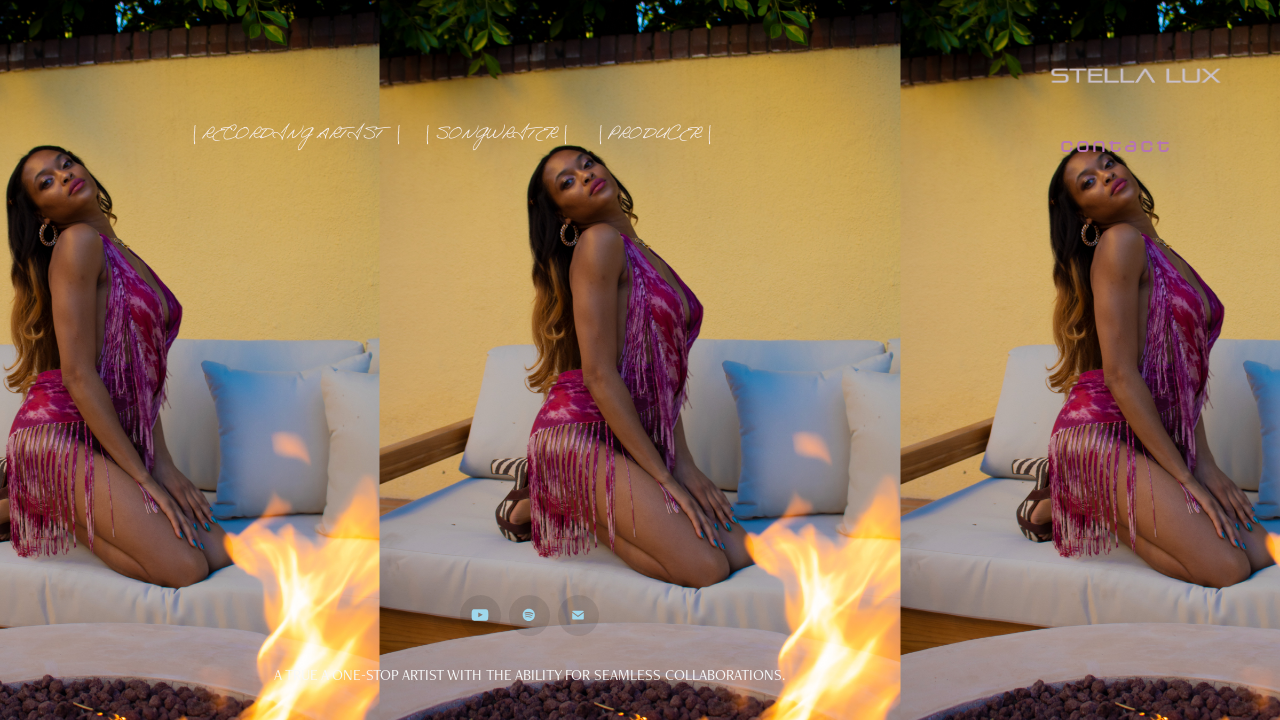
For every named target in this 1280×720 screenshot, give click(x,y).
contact (1115, 146)
